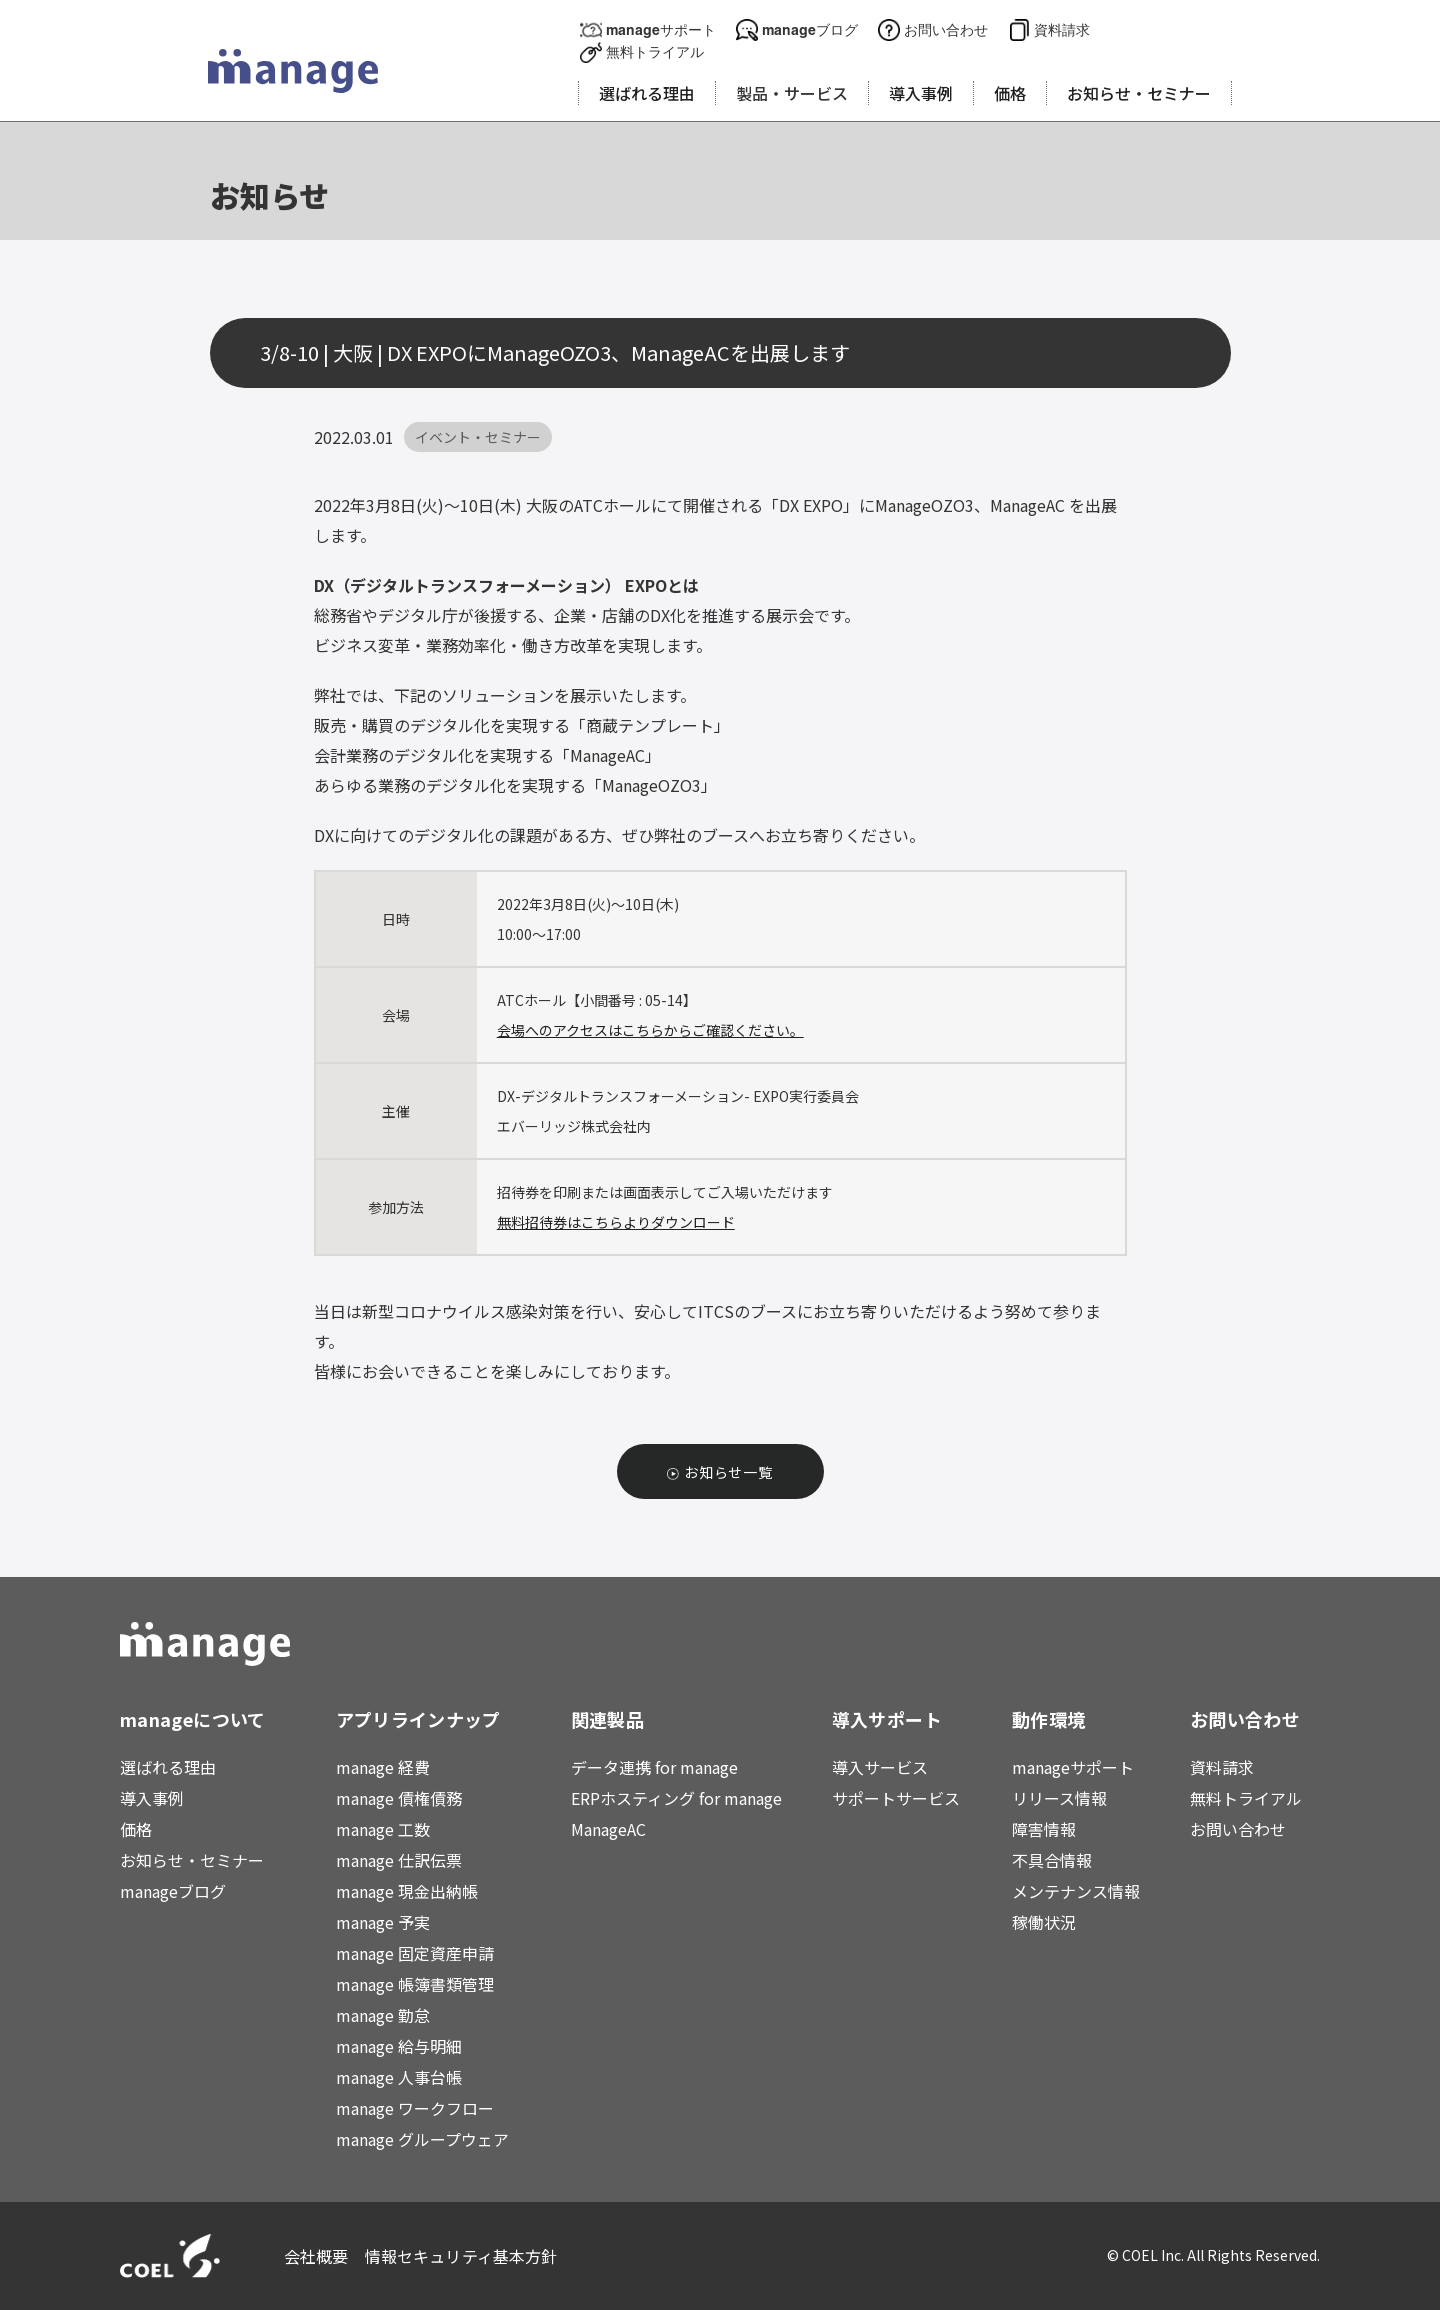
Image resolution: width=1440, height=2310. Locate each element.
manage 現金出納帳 (407, 1891)
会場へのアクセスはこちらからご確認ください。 (650, 1030)
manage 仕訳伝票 (399, 1860)
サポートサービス (896, 1798)
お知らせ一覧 (728, 1472)
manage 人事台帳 (399, 2077)
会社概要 (316, 2256)
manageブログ (810, 29)
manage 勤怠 (383, 2015)
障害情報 (1044, 1829)
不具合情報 (1052, 1860)
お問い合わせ (946, 29)
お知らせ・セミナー (192, 1860)
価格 (136, 1829)
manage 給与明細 (399, 2046)
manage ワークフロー (415, 2108)
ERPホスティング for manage (676, 1798)
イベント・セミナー (478, 437)
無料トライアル (655, 51)
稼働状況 (1044, 1922)
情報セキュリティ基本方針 (461, 2256)
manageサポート (661, 29)
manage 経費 (383, 1767)
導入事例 (152, 1798)
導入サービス (880, 1767)
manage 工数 (383, 1829)
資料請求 (1062, 29)
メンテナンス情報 (1076, 1891)
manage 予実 (383, 1922)
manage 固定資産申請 (415, 1953)
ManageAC (608, 1829)
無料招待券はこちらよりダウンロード (616, 1222)
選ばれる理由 (168, 1767)
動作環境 (1048, 1719)
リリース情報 (1059, 1798)
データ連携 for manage (654, 1767)
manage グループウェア (422, 2139)
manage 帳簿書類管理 (415, 1984)
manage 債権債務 (399, 1798)
